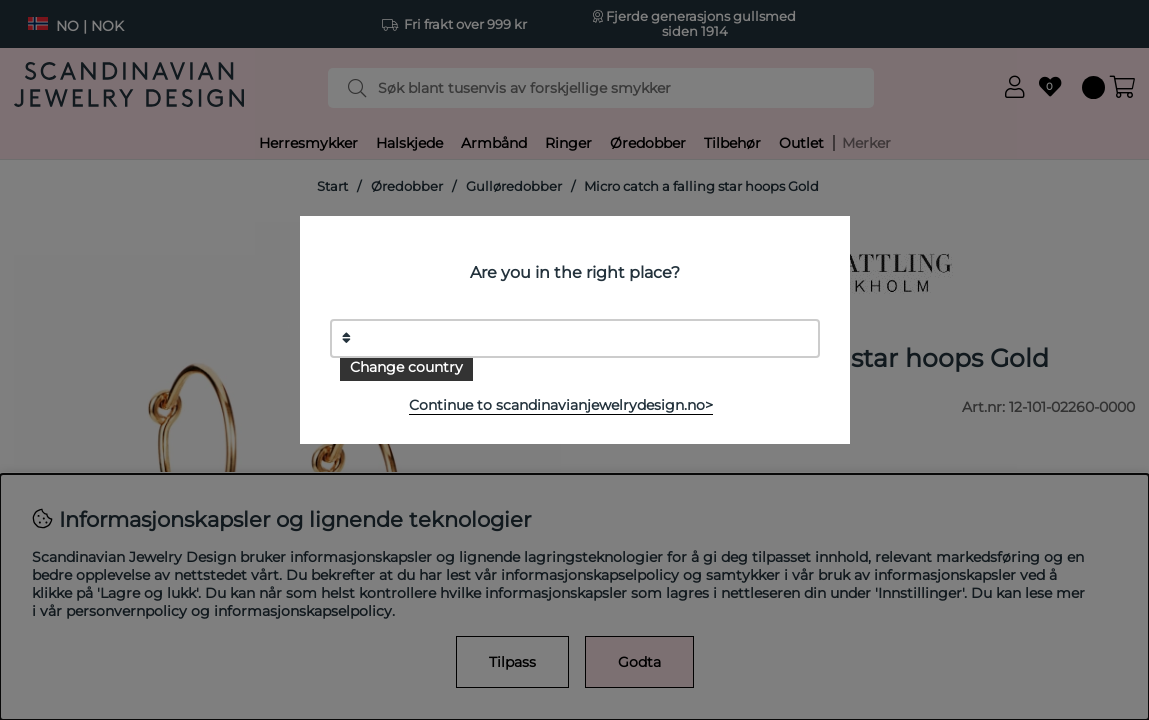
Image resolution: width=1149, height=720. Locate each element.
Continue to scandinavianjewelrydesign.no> (561, 405)
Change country (406, 367)
